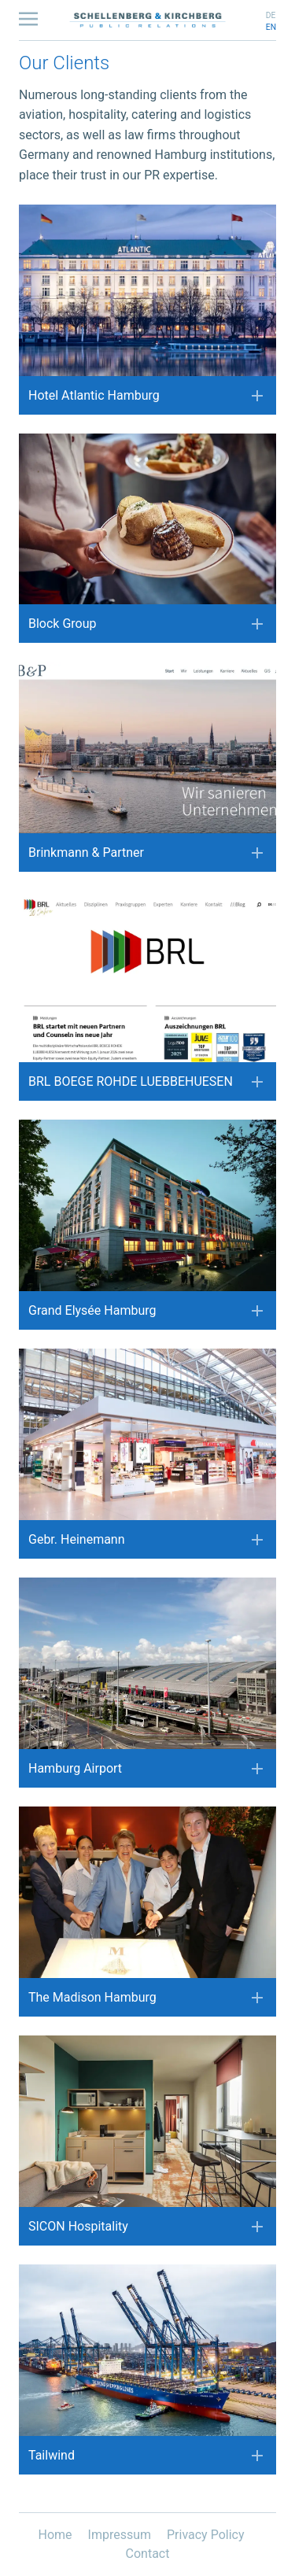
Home (57, 2534)
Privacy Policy (206, 2534)
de (271, 15)
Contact (148, 2553)
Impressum (121, 2534)
